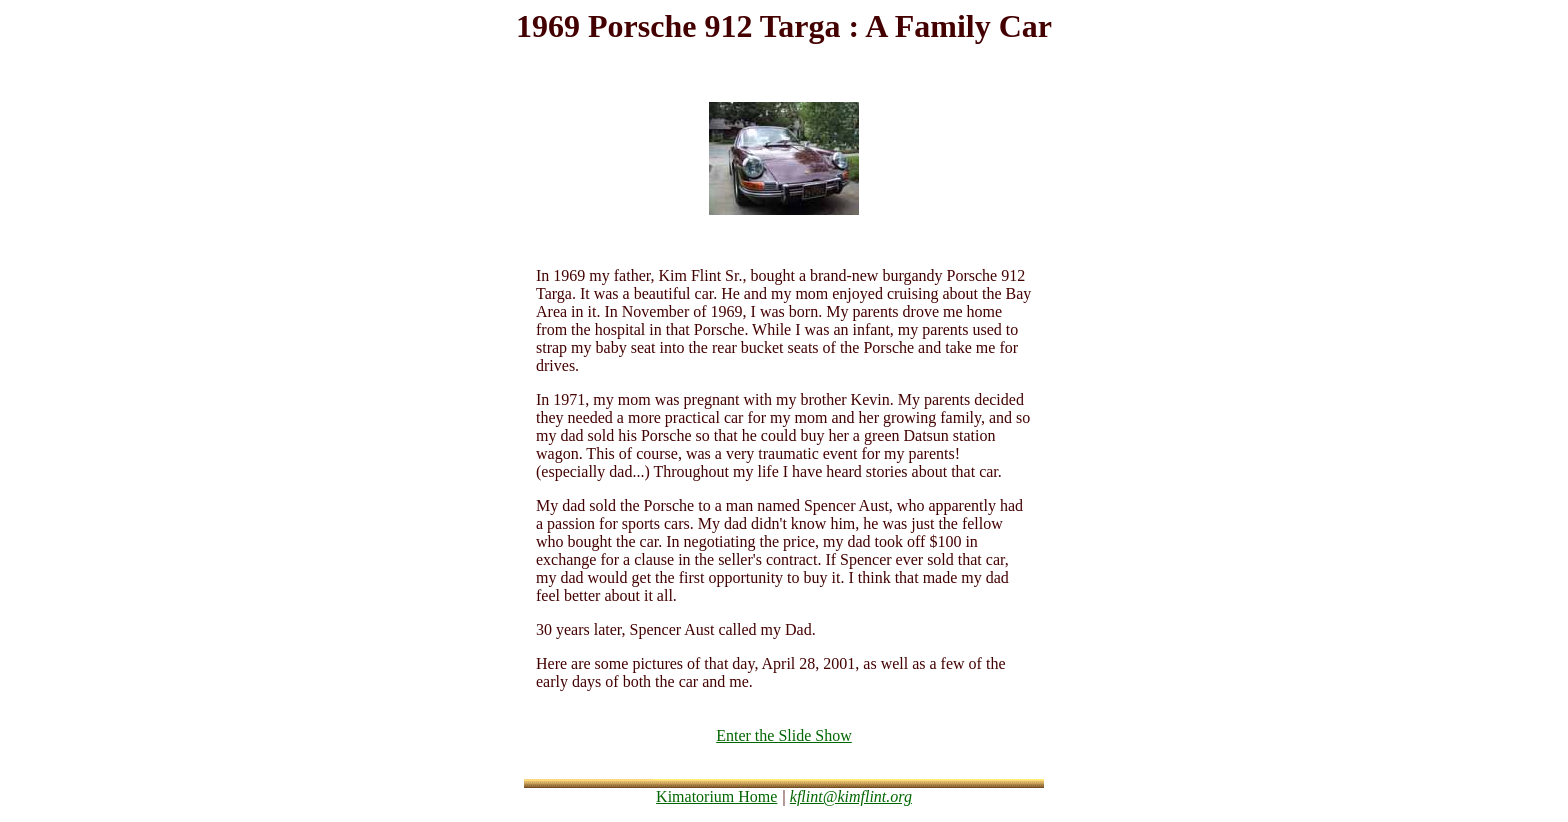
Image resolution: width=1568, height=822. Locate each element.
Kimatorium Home (716, 796)
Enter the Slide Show (784, 735)
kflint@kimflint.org (851, 796)
